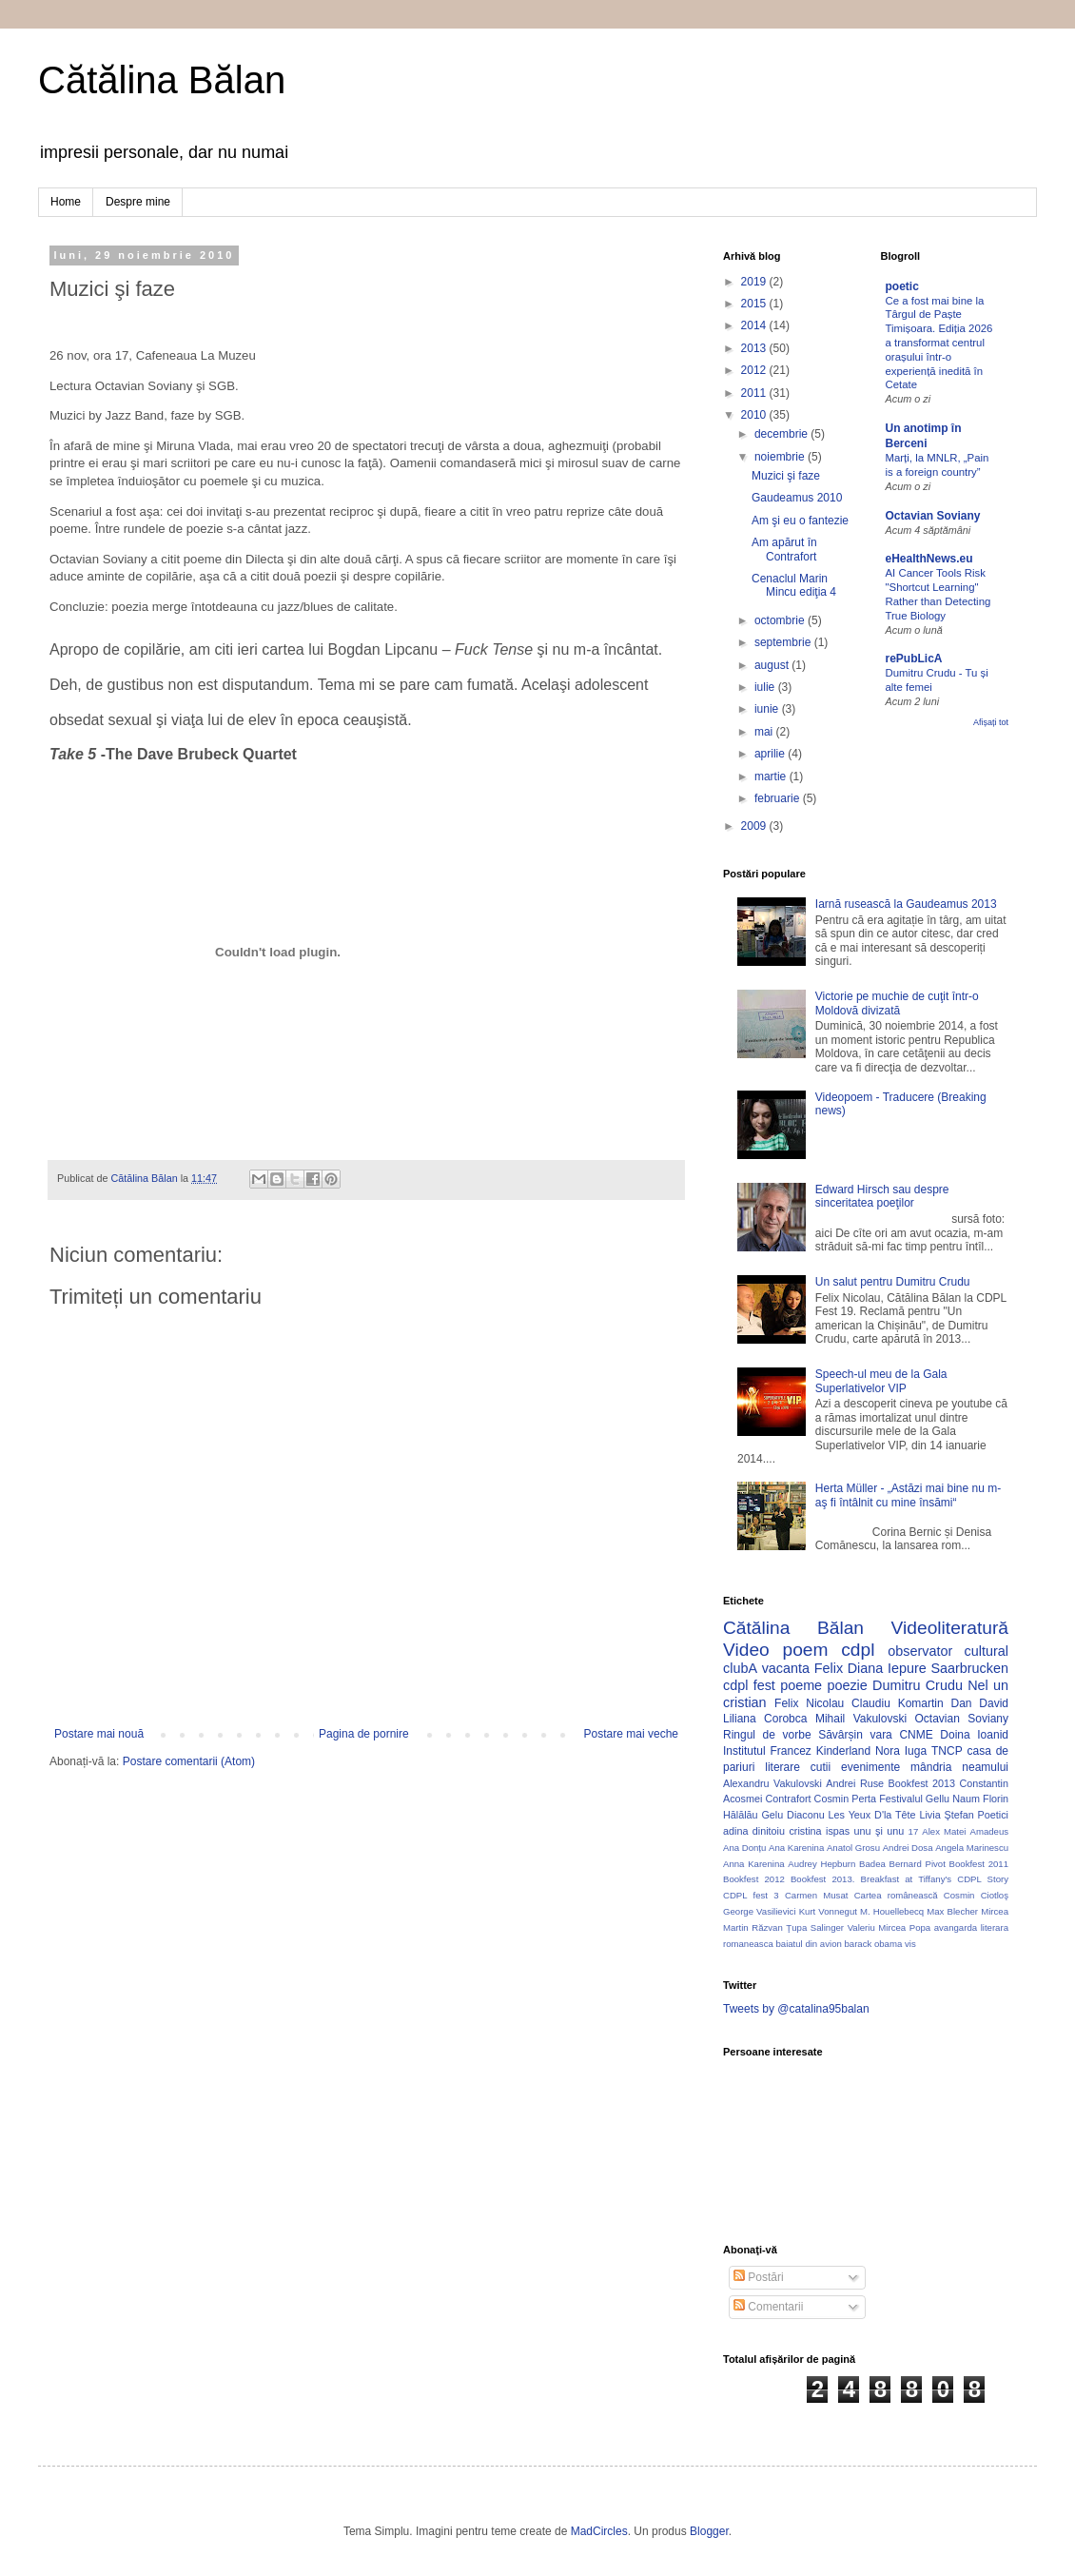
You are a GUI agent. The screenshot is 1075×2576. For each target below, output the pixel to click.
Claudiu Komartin (897, 1703)
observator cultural (948, 1651)
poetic (902, 286)
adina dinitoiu (754, 1831)
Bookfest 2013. (822, 1879)
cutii (821, 1767)
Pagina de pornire (364, 1733)
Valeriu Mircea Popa (889, 1927)
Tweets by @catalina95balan (796, 2009)
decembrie (782, 434)
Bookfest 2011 (978, 1863)
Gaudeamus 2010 (797, 497)
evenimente (870, 1767)
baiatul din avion (808, 1943)
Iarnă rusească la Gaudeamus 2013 (906, 904)
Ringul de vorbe (767, 1734)
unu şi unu (879, 1831)
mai (765, 731)
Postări (758, 2277)
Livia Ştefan (946, 1814)
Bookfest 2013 (922, 1783)
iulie (766, 687)
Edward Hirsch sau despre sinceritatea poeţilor (882, 1196)
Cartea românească (896, 1895)
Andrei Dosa (908, 1847)
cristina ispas (819, 1831)
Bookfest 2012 (754, 1879)
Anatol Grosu (853, 1847)
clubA (740, 1668)
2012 (755, 370)
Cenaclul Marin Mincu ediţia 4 (794, 585)
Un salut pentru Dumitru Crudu (892, 1281)
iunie (768, 709)
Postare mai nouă (99, 1733)
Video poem (775, 1650)
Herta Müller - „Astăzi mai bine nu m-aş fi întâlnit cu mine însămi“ (908, 1495)
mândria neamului (959, 1767)
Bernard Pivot (917, 1863)
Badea (872, 1863)
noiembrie (781, 456)
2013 (755, 348)
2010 (755, 415)
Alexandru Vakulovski (772, 1783)
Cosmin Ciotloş (976, 1895)
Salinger (827, 1927)
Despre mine (138, 201)
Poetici (993, 1814)
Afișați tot (990, 722)
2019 (755, 281)
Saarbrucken (969, 1668)
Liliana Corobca (765, 1718)
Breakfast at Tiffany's (906, 1879)
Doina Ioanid (974, 1734)
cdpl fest (749, 1685)
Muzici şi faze (786, 475)
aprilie (771, 753)
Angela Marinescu (971, 1847)
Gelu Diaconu (792, 1814)
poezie (847, 1685)
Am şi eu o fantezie (800, 520)
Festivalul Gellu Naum (929, 1798)
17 (914, 1831)
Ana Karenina (796, 1847)
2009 (755, 826)
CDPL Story (982, 1879)
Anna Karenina (754, 1863)
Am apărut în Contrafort (784, 549)
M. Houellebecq (892, 1911)
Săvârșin (840, 1734)
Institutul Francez (767, 1751)
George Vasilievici (759, 1911)
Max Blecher (952, 1911)
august (773, 665)
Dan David (979, 1703)
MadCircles (599, 2531)
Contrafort (788, 1798)
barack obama (873, 1943)
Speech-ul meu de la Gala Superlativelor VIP (881, 1380)
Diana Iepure (887, 1668)
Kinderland (843, 1751)
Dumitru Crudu (917, 1685)
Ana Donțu (744, 1847)
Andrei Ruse (855, 1783)
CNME (915, 1734)
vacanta (786, 1668)
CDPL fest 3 (751, 1895)
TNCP (947, 1751)
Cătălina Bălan (161, 80)
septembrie (784, 642)
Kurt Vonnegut (828, 1911)
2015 (755, 303)
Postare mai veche (631, 1733)
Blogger (709, 2531)
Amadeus (989, 1831)
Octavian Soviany (933, 515)
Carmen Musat (817, 1895)
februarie (778, 798)
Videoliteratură (949, 1628)
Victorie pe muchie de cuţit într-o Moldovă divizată (897, 1003)
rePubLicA (914, 658)
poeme (801, 1685)
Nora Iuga (901, 1751)
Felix (828, 1668)
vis (910, 1943)
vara (880, 1734)
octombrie (781, 620)
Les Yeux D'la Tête (872, 1814)
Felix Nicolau (809, 1703)
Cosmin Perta (845, 1798)
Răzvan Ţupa (779, 1927)
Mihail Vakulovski (861, 1718)
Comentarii (768, 2306)
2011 (755, 393)
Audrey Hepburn (821, 1863)
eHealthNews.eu (929, 558)
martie (772, 776)
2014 (755, 325)
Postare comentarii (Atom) (189, 1761)
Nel (978, 1685)
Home (65, 201)
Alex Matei (944, 1831)
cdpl (857, 1650)
